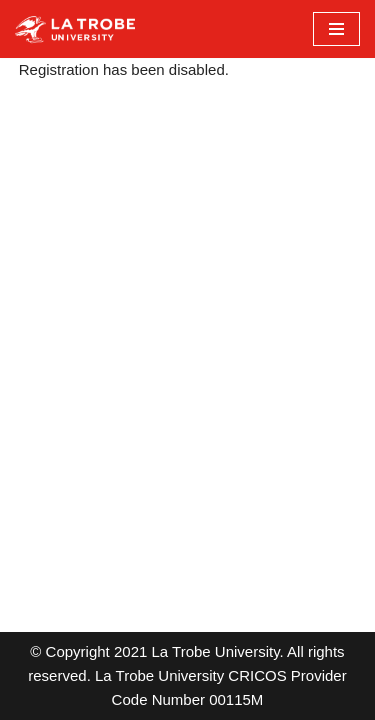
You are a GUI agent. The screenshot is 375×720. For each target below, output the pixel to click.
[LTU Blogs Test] (75, 29)
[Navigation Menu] (336, 29)
